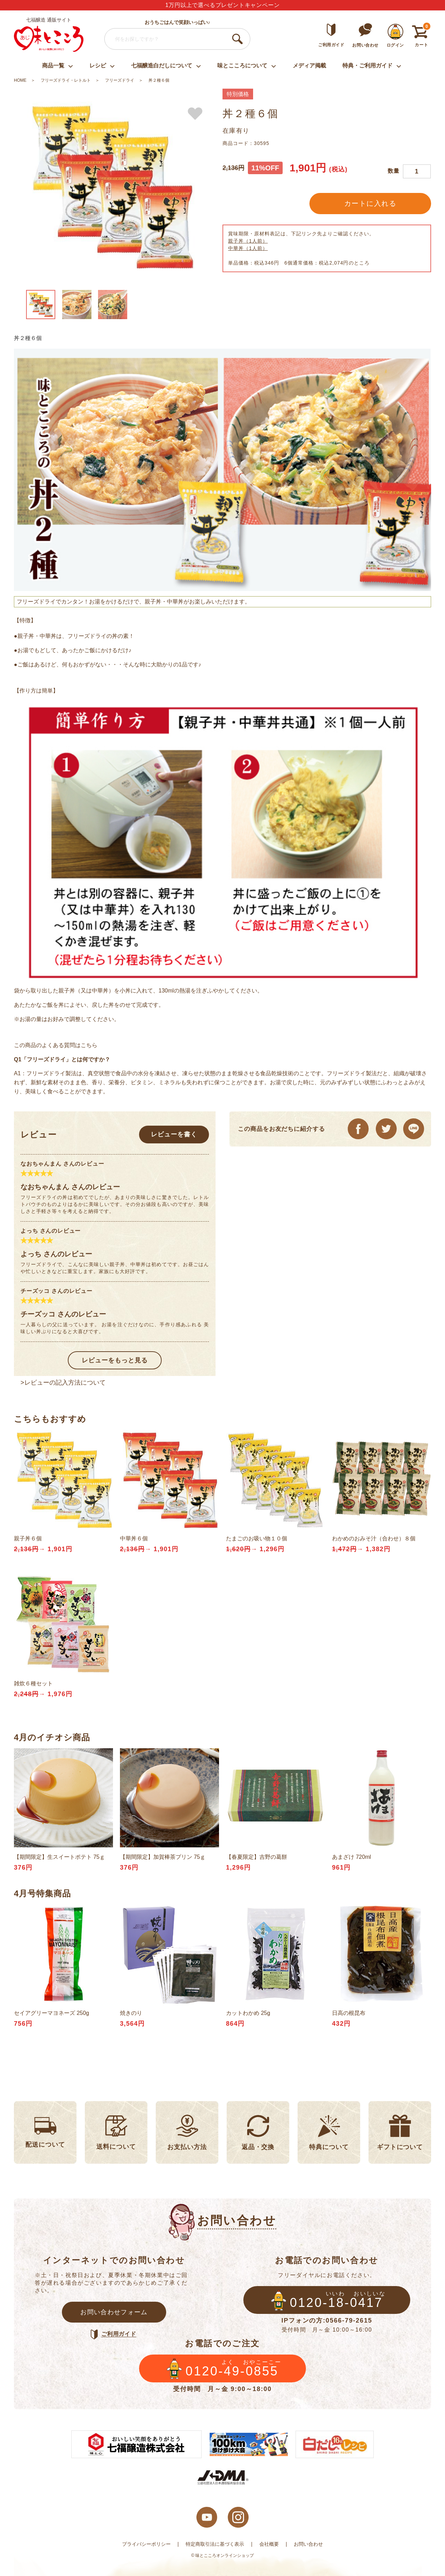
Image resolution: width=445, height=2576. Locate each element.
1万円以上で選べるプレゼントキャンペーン (222, 5)
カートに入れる (370, 203)
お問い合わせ (308, 2544)
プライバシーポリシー (146, 2544)
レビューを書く (174, 1134)
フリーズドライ (119, 80)
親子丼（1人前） (248, 241)
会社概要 (269, 2544)
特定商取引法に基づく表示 (215, 2544)
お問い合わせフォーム (114, 2312)
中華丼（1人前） (248, 248)
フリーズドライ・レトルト (66, 80)
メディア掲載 (309, 65)
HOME (20, 80)
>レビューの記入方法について (63, 1382)
